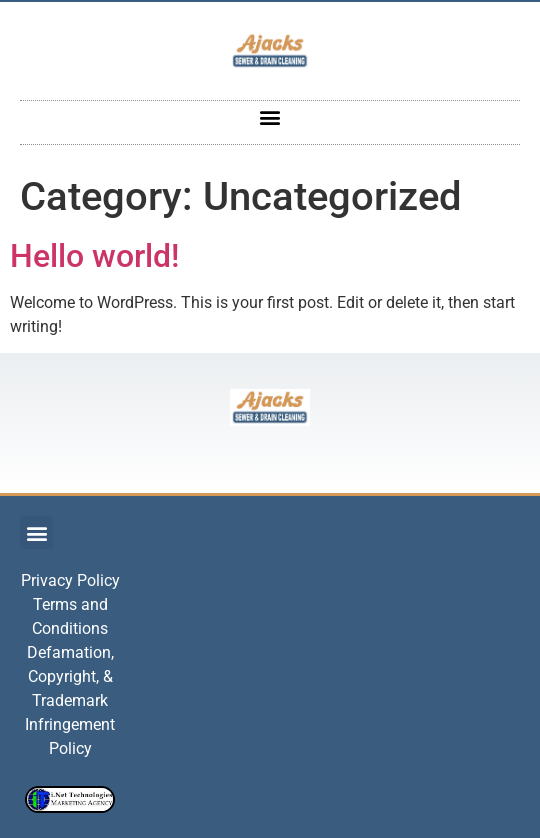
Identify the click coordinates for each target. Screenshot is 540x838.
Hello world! (94, 256)
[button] (270, 117)
